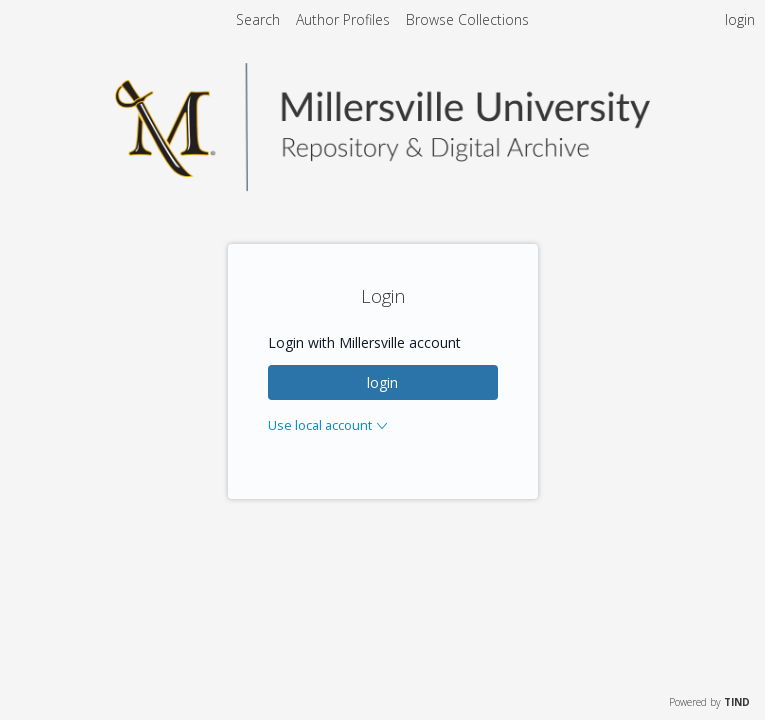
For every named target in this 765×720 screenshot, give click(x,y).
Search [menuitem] (258, 19)
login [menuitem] (740, 19)
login (382, 382)
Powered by (709, 702)
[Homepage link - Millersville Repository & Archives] (383, 185)
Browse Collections (467, 19)
